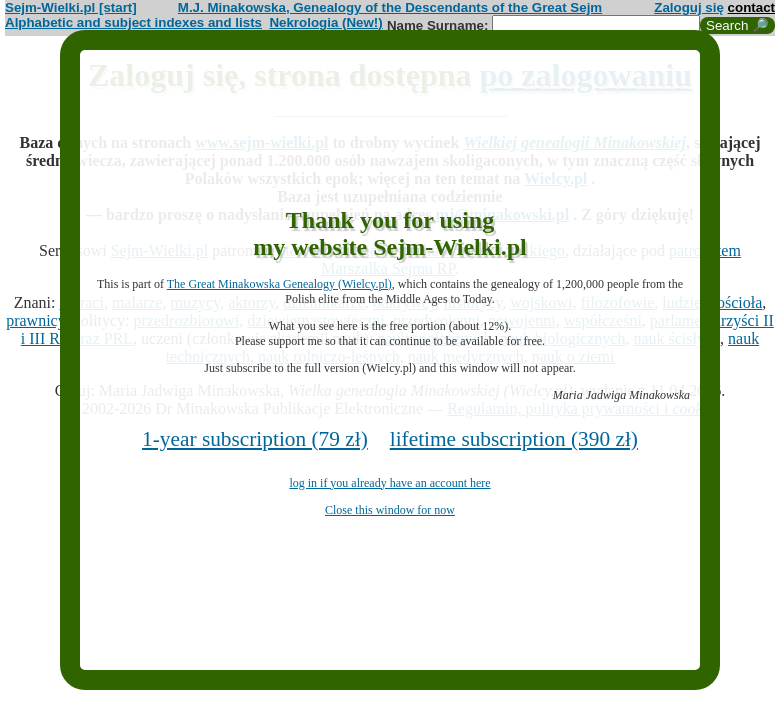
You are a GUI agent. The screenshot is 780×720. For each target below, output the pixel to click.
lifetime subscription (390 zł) (514, 439)
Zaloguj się (689, 7)
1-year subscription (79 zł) (255, 439)
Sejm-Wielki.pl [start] (71, 7)
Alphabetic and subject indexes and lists (133, 22)
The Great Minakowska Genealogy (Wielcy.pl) (279, 284)
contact (751, 7)
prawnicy (35, 320)
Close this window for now (390, 510)
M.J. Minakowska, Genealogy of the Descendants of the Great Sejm (390, 7)
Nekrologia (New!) (325, 22)
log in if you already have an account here (389, 483)
